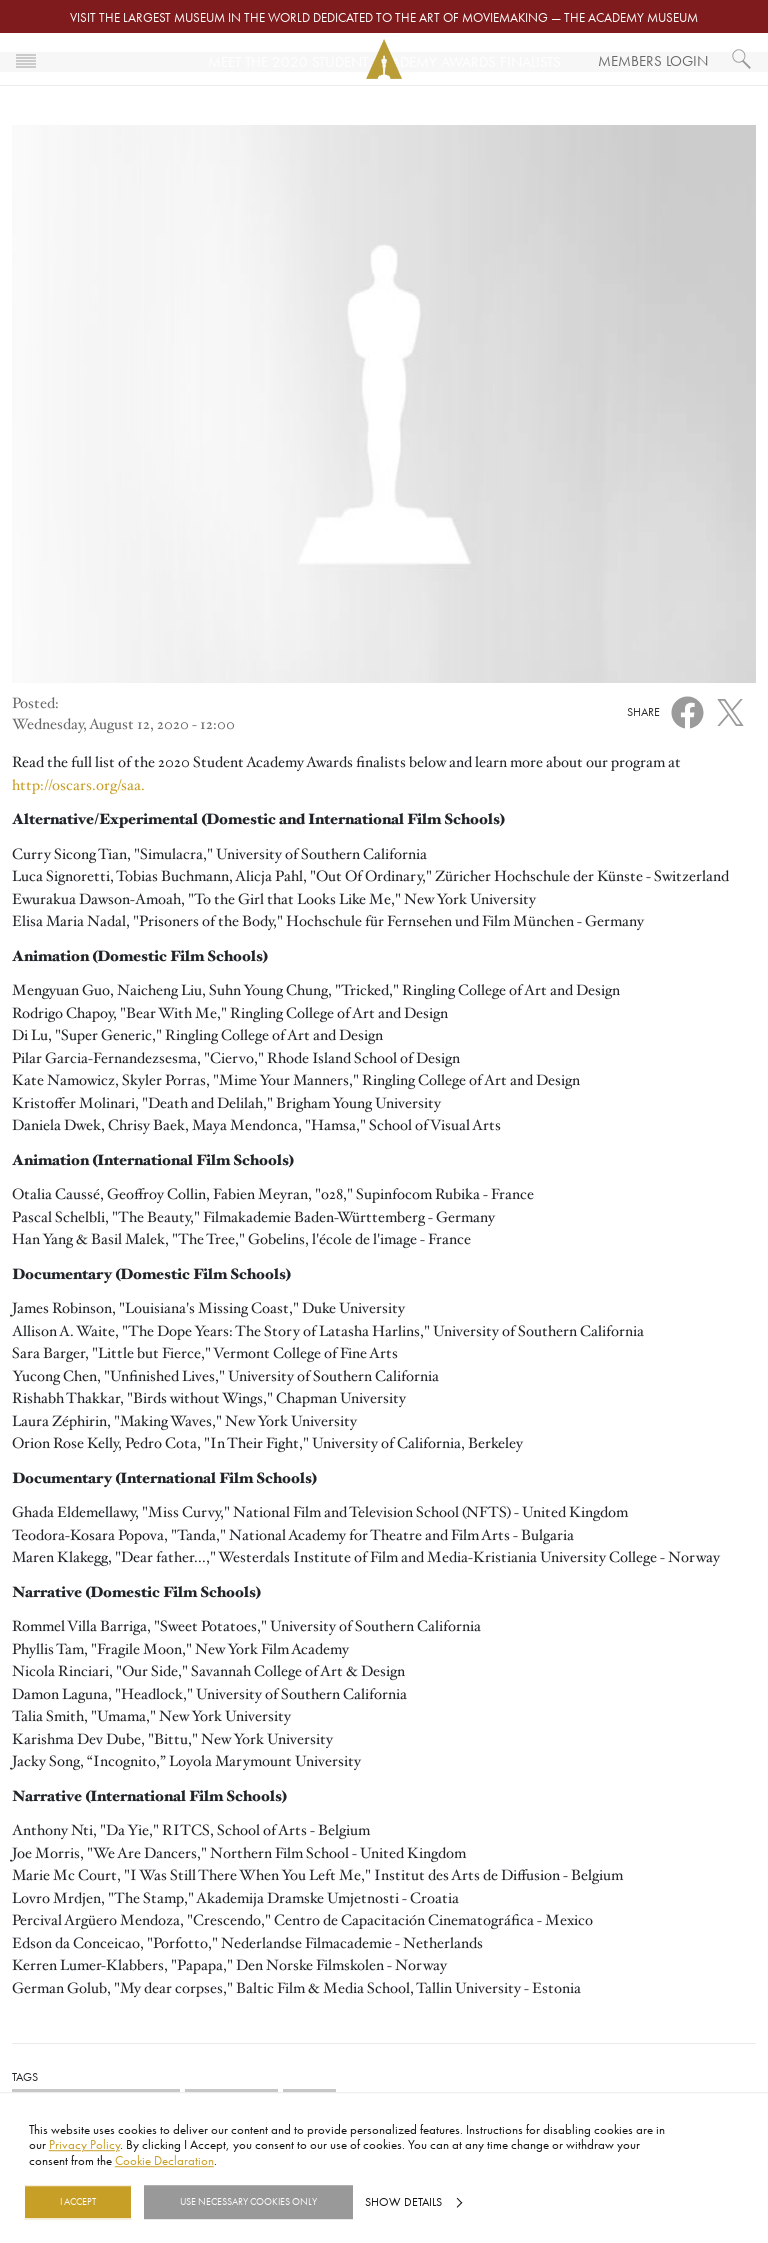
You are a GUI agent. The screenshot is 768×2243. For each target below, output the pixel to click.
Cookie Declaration (164, 2160)
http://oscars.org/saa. (78, 785)
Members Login (653, 60)
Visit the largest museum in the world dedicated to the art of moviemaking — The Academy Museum (384, 17)
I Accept (78, 2202)
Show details (403, 2202)
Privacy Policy (84, 2145)
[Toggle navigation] (26, 59)
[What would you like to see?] (742, 59)
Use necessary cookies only (248, 2202)
